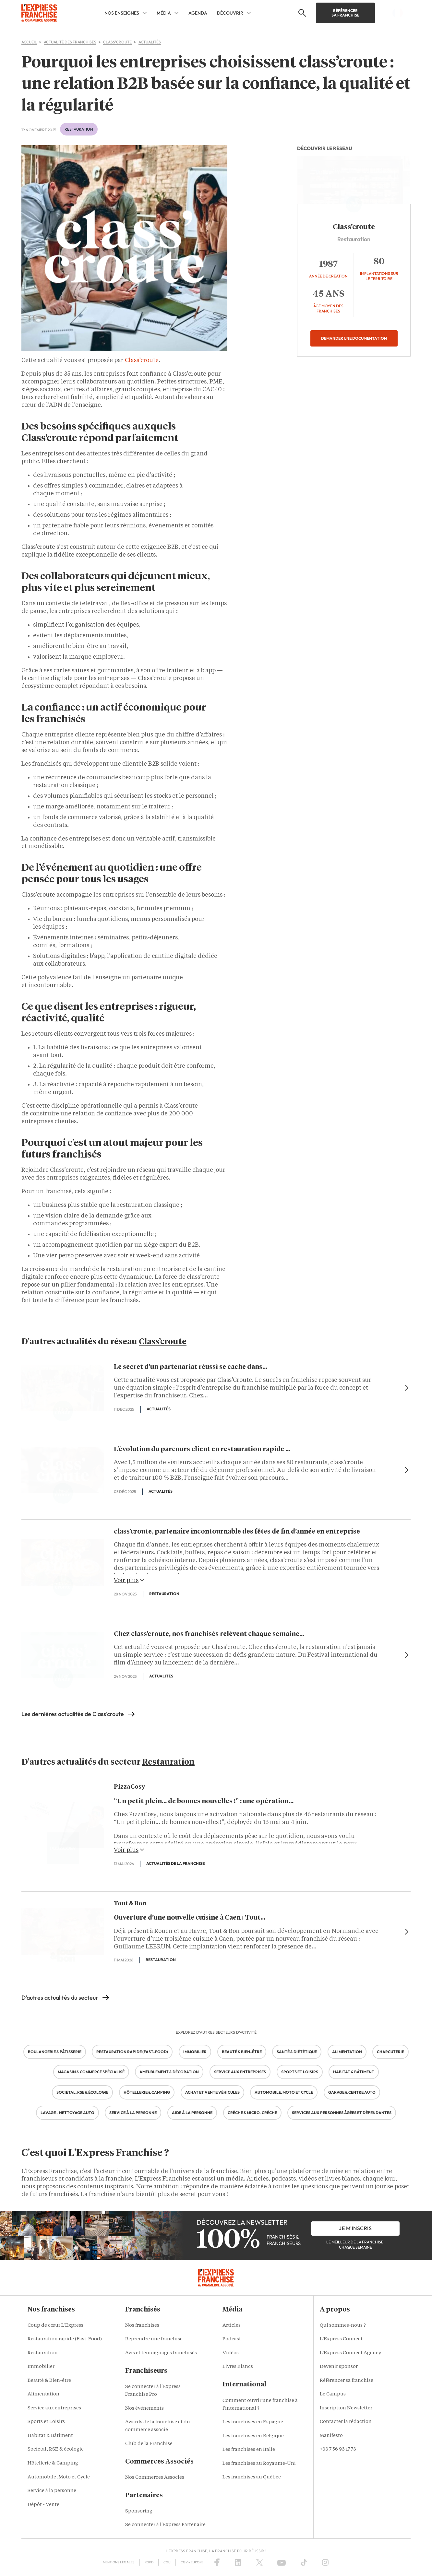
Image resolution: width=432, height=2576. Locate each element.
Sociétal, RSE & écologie (56, 2449)
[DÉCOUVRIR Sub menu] (248, 13)
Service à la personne (52, 2490)
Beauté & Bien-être (49, 2380)
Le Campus (333, 2394)
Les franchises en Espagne (252, 2422)
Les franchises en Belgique (253, 2436)
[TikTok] (304, 2562)
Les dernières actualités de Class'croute (72, 1714)
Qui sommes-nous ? (343, 2325)
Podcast (231, 2339)
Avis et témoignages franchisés (161, 2353)
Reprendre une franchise (154, 2339)
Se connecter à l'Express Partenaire (165, 2525)
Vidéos (230, 2353)
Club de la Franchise (149, 2443)
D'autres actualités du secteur (59, 1997)
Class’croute (142, 360)
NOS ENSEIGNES (121, 13)
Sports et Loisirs (46, 2421)
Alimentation (43, 2394)
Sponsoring (138, 2511)
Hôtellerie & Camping (53, 2463)
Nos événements (144, 2408)
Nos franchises (142, 2325)
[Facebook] (217, 2562)
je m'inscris (355, 2228)
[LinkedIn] (238, 2562)
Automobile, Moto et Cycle (59, 2477)
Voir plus (129, 1580)
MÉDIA (164, 13)
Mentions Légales (119, 2562)
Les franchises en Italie (248, 2449)
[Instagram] (325, 2562)
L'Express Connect (341, 2339)
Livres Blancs (237, 2366)
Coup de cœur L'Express (55, 2325)
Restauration (79, 129)
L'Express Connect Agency (350, 2353)
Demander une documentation (354, 338)
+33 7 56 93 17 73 (338, 2449)
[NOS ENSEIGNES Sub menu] (144, 13)
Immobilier (41, 2366)
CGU (167, 2562)
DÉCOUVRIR (230, 13)
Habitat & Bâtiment (50, 2435)
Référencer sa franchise (345, 13)
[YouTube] (281, 2562)
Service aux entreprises (54, 2408)
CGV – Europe (192, 2562)
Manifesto (331, 2435)
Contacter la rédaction (346, 2421)
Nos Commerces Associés (154, 2477)
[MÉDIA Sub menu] (176, 13)
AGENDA (197, 13)
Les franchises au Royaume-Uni (259, 2463)
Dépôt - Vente (43, 2504)
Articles (231, 2325)
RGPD (149, 2562)
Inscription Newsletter (346, 2408)
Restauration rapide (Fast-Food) (65, 2339)
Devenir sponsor (339, 2366)
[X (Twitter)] (259, 2562)
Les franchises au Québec (251, 2477)
